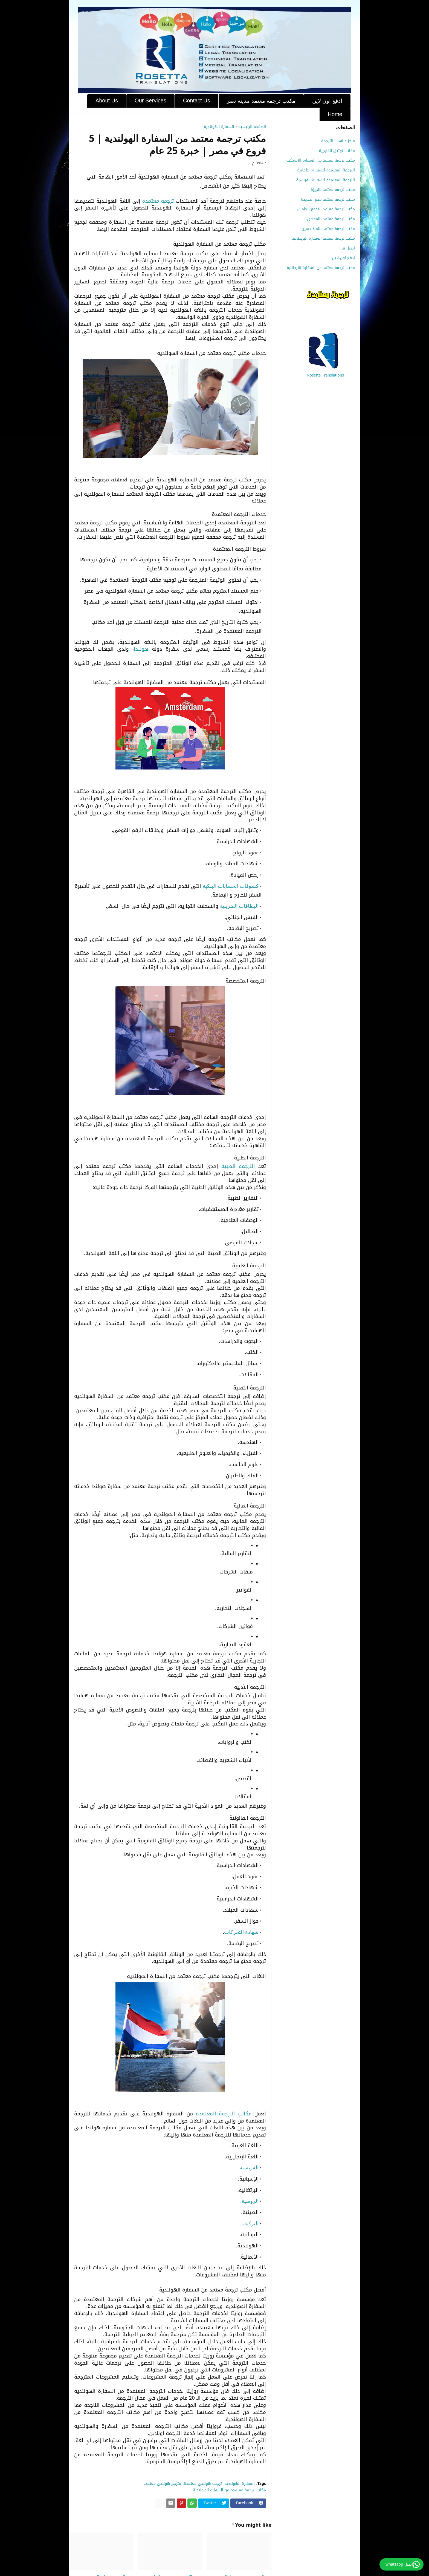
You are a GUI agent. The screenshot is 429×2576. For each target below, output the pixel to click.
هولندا (141, 649)
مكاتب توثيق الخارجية (337, 150)
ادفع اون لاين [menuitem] (327, 101)
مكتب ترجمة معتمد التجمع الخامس (326, 209)
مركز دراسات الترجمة (338, 141)
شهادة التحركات (241, 1932)
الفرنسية (249, 2167)
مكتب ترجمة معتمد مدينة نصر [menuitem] (261, 101)
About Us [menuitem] (106, 100)
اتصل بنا (348, 248)
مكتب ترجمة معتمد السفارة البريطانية (323, 238)
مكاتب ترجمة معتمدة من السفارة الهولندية (229, 2490)
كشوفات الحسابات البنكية (231, 886)
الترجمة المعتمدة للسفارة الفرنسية (325, 180)
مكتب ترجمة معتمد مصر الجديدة (328, 199)
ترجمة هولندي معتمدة (203, 2483)
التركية (251, 2223)
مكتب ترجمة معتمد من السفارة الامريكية (320, 160)
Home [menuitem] (335, 114)
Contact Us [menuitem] (196, 100)
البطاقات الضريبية (239, 906)
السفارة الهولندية (219, 127)
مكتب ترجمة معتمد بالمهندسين (328, 228)
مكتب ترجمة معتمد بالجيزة (333, 189)
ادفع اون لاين (343, 258)
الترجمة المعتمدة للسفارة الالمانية (326, 170)
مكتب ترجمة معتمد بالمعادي (331, 219)
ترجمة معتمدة (158, 201)
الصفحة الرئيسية (252, 127)
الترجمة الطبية (238, 1166)
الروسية (250, 2201)
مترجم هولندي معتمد (163, 2483)
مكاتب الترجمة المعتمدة (225, 2113)
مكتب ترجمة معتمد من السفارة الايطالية (321, 267)
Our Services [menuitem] (150, 100)
